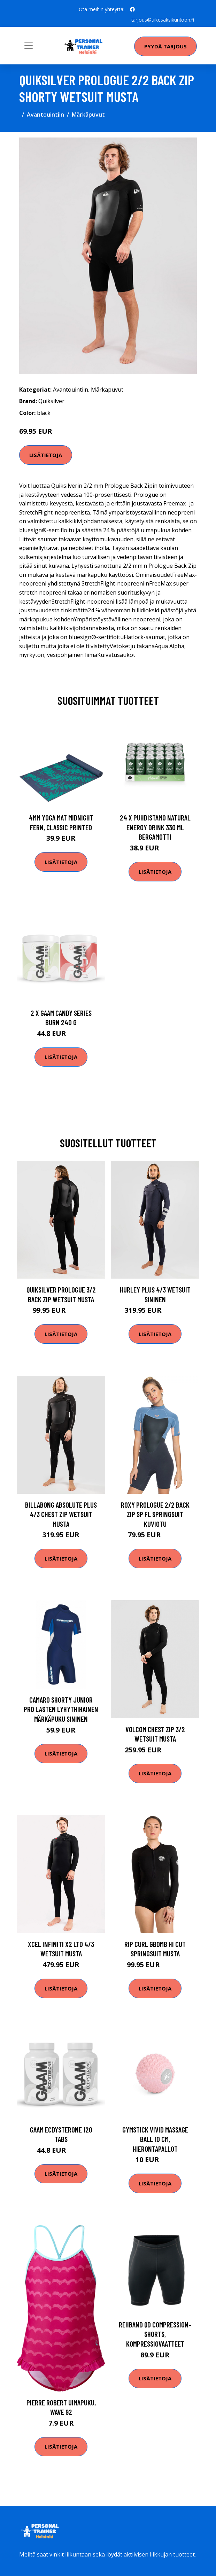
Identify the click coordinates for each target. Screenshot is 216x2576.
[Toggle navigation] (28, 45)
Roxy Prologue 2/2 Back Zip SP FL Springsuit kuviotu (155, 1514)
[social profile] (132, 9)
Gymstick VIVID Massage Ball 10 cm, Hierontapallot (155, 2139)
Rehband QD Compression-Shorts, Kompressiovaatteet (155, 2334)
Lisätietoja (45, 454)
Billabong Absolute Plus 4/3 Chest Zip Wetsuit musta (61, 1514)
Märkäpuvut (88, 114)
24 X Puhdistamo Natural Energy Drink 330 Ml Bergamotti (155, 827)
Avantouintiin (45, 114)
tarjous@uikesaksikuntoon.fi (162, 19)
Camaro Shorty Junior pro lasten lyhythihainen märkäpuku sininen (61, 1709)
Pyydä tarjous (165, 46)
